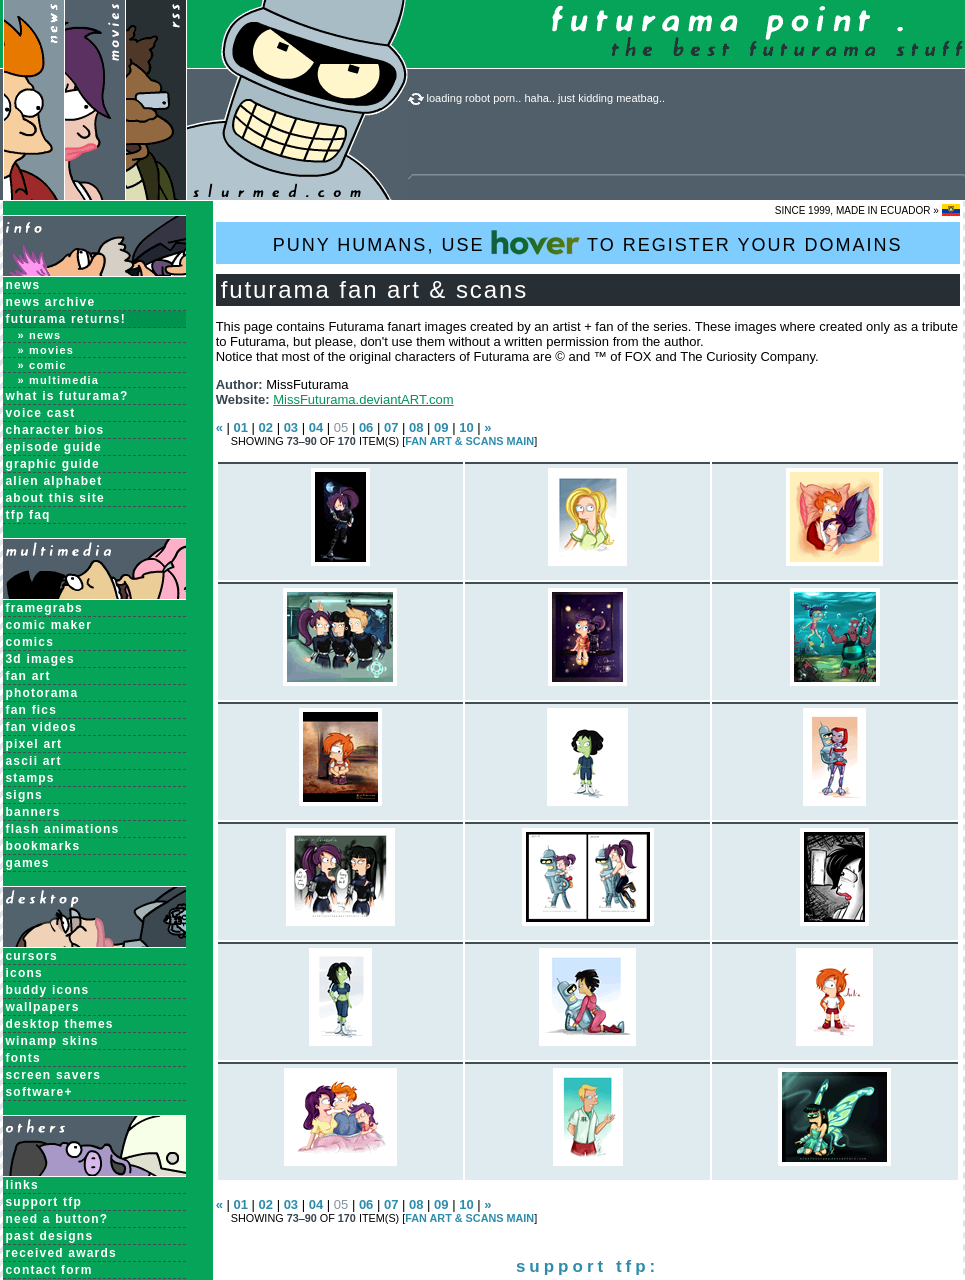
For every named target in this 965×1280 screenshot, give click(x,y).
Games (28, 863)
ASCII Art (34, 761)
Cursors (32, 956)
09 (441, 427)
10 (466, 427)
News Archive (51, 302)
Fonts (23, 1058)
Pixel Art (34, 744)
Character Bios (55, 430)
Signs (24, 795)
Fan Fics (32, 710)
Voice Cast (41, 413)
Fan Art (28, 676)
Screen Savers (54, 1075)
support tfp (44, 1202)
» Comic (42, 365)
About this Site (55, 498)
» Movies (46, 350)
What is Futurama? (67, 396)
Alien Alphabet (54, 481)
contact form (49, 1270)
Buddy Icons (48, 990)
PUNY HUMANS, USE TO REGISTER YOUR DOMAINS (588, 242)
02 (266, 427)
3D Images (41, 659)
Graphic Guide (53, 464)
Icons (24, 973)
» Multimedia (59, 380)
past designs (50, 1236)
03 (291, 427)
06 (366, 427)
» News (40, 335)
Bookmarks (43, 846)
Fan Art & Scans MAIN (469, 441)
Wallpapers (43, 1007)
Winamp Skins (52, 1041)
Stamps (30, 778)
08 (416, 427)
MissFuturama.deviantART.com (363, 399)
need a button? (57, 1219)
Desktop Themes (60, 1024)
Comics (30, 642)
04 (316, 427)
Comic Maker (49, 625)
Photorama (42, 693)
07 (391, 427)
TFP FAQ (28, 515)
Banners (33, 812)
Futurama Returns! (66, 319)
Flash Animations (63, 829)
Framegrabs (44, 608)
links (22, 1185)
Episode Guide (54, 447)
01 (240, 427)
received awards (61, 1253)
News (23, 285)
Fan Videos (41, 727)
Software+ (39, 1092)
